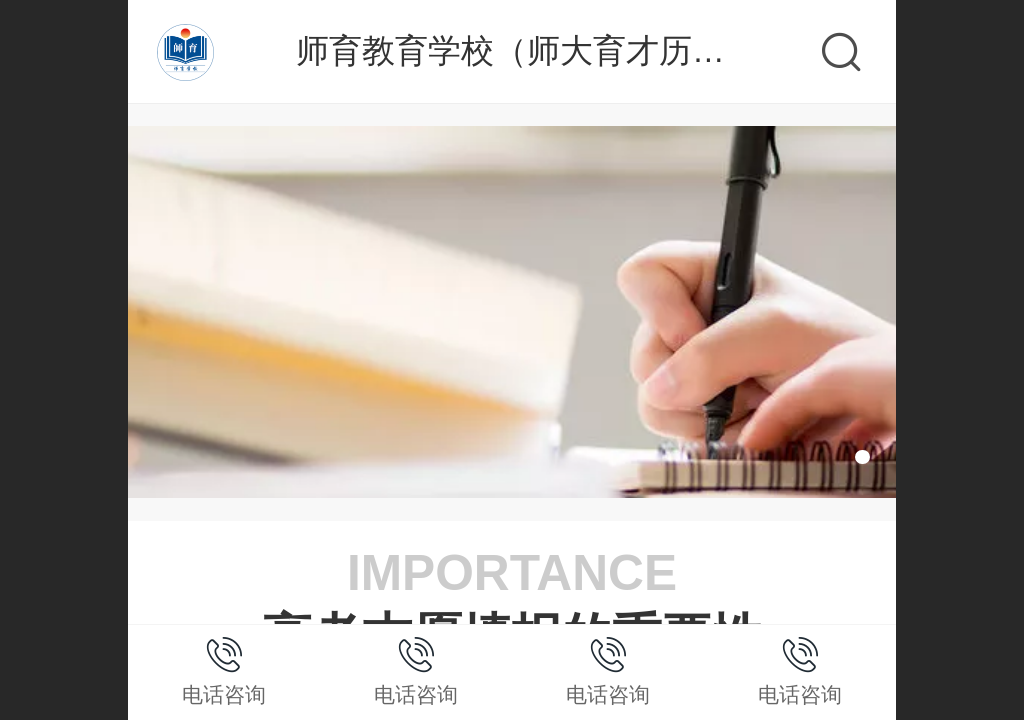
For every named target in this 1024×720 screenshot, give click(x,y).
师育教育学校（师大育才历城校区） (560, 50)
